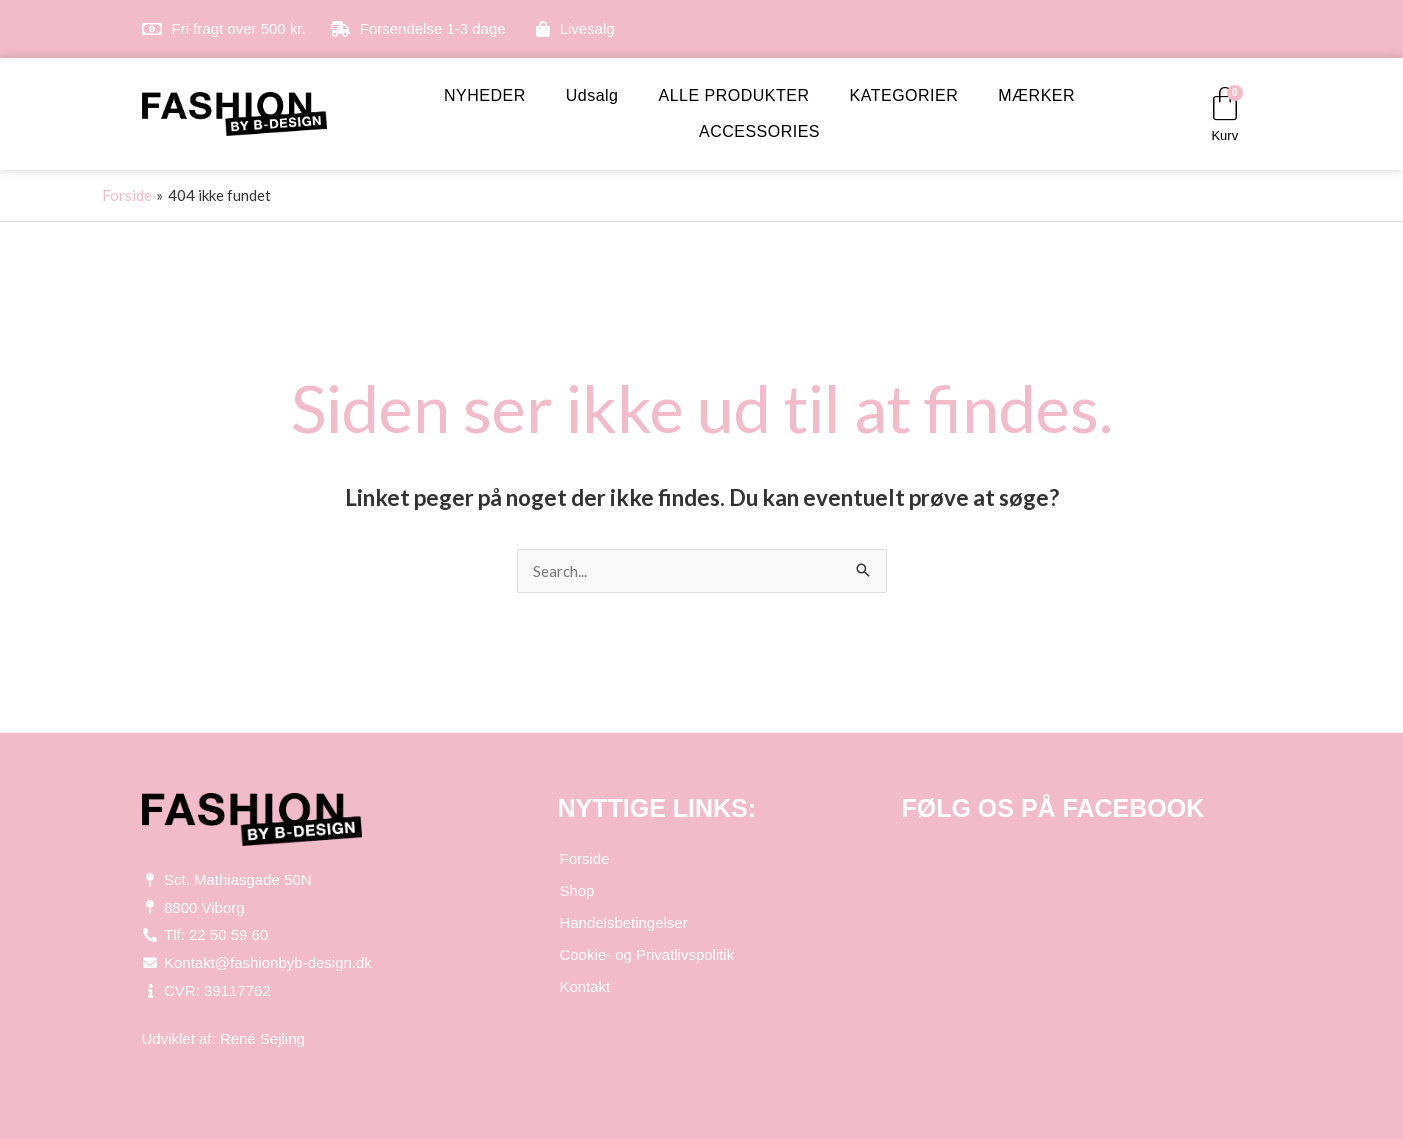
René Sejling (262, 1038)
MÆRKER (1036, 95)
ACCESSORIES (759, 131)
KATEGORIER (904, 95)
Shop (576, 890)
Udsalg (592, 95)
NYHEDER (485, 95)
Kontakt (584, 986)
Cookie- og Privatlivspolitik (646, 954)
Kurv (1224, 135)
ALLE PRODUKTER (734, 95)
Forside (584, 858)
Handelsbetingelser (623, 922)
